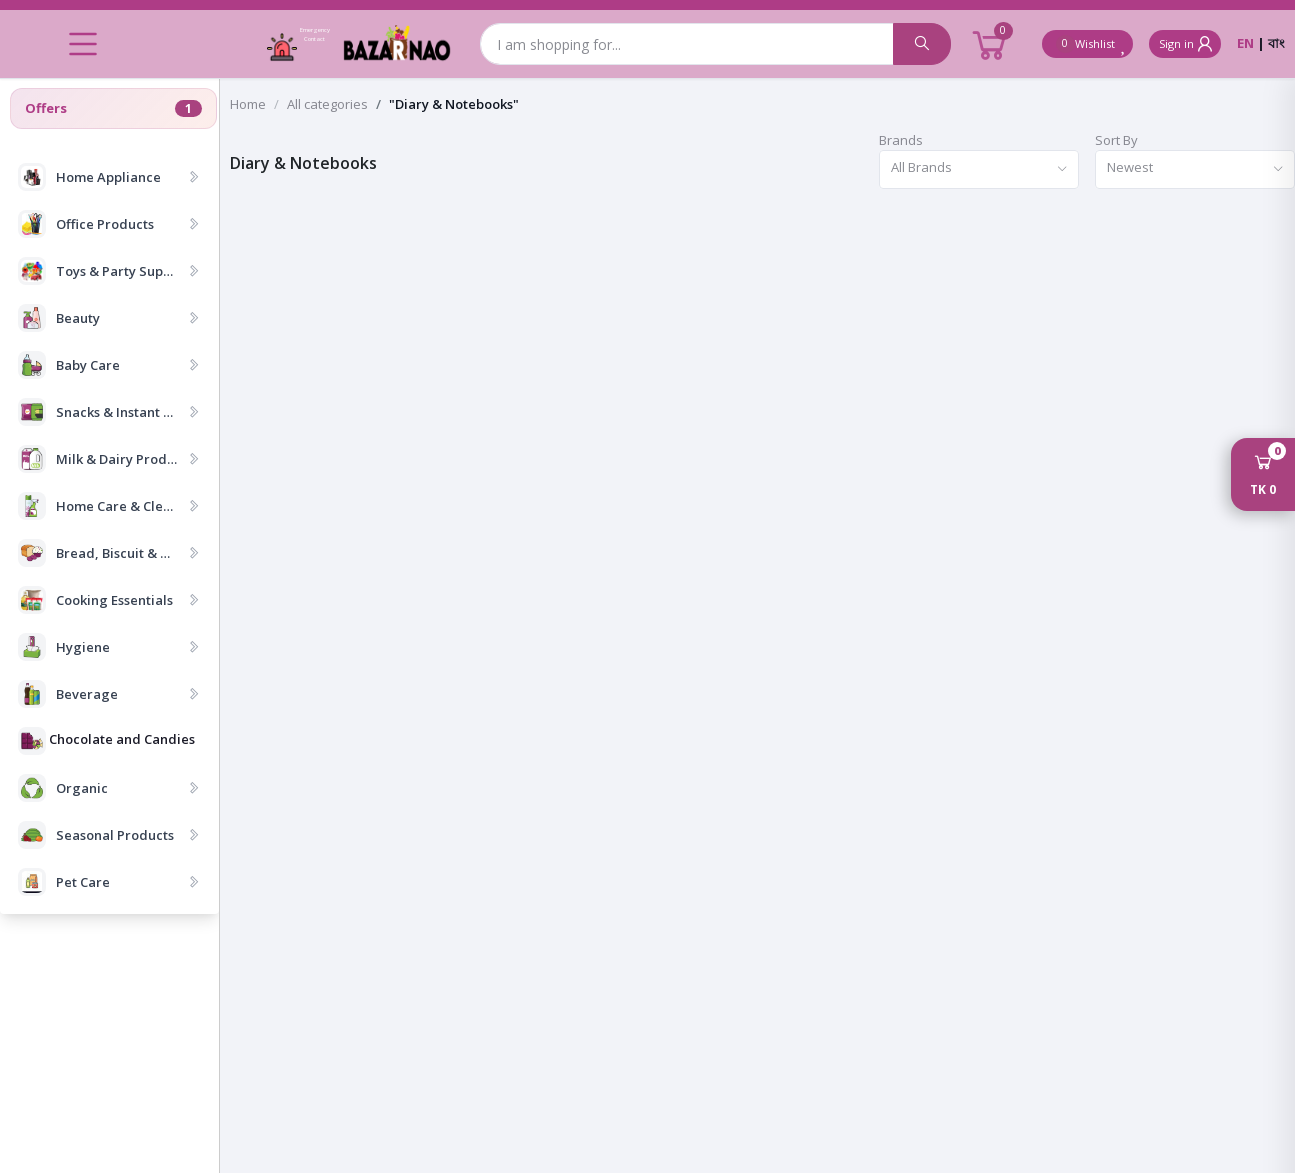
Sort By (1116, 140)
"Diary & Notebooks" (454, 104)
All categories (327, 104)
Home (248, 104)
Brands (901, 140)
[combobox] (979, 169)
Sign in (1187, 44)
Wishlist (1092, 44)
